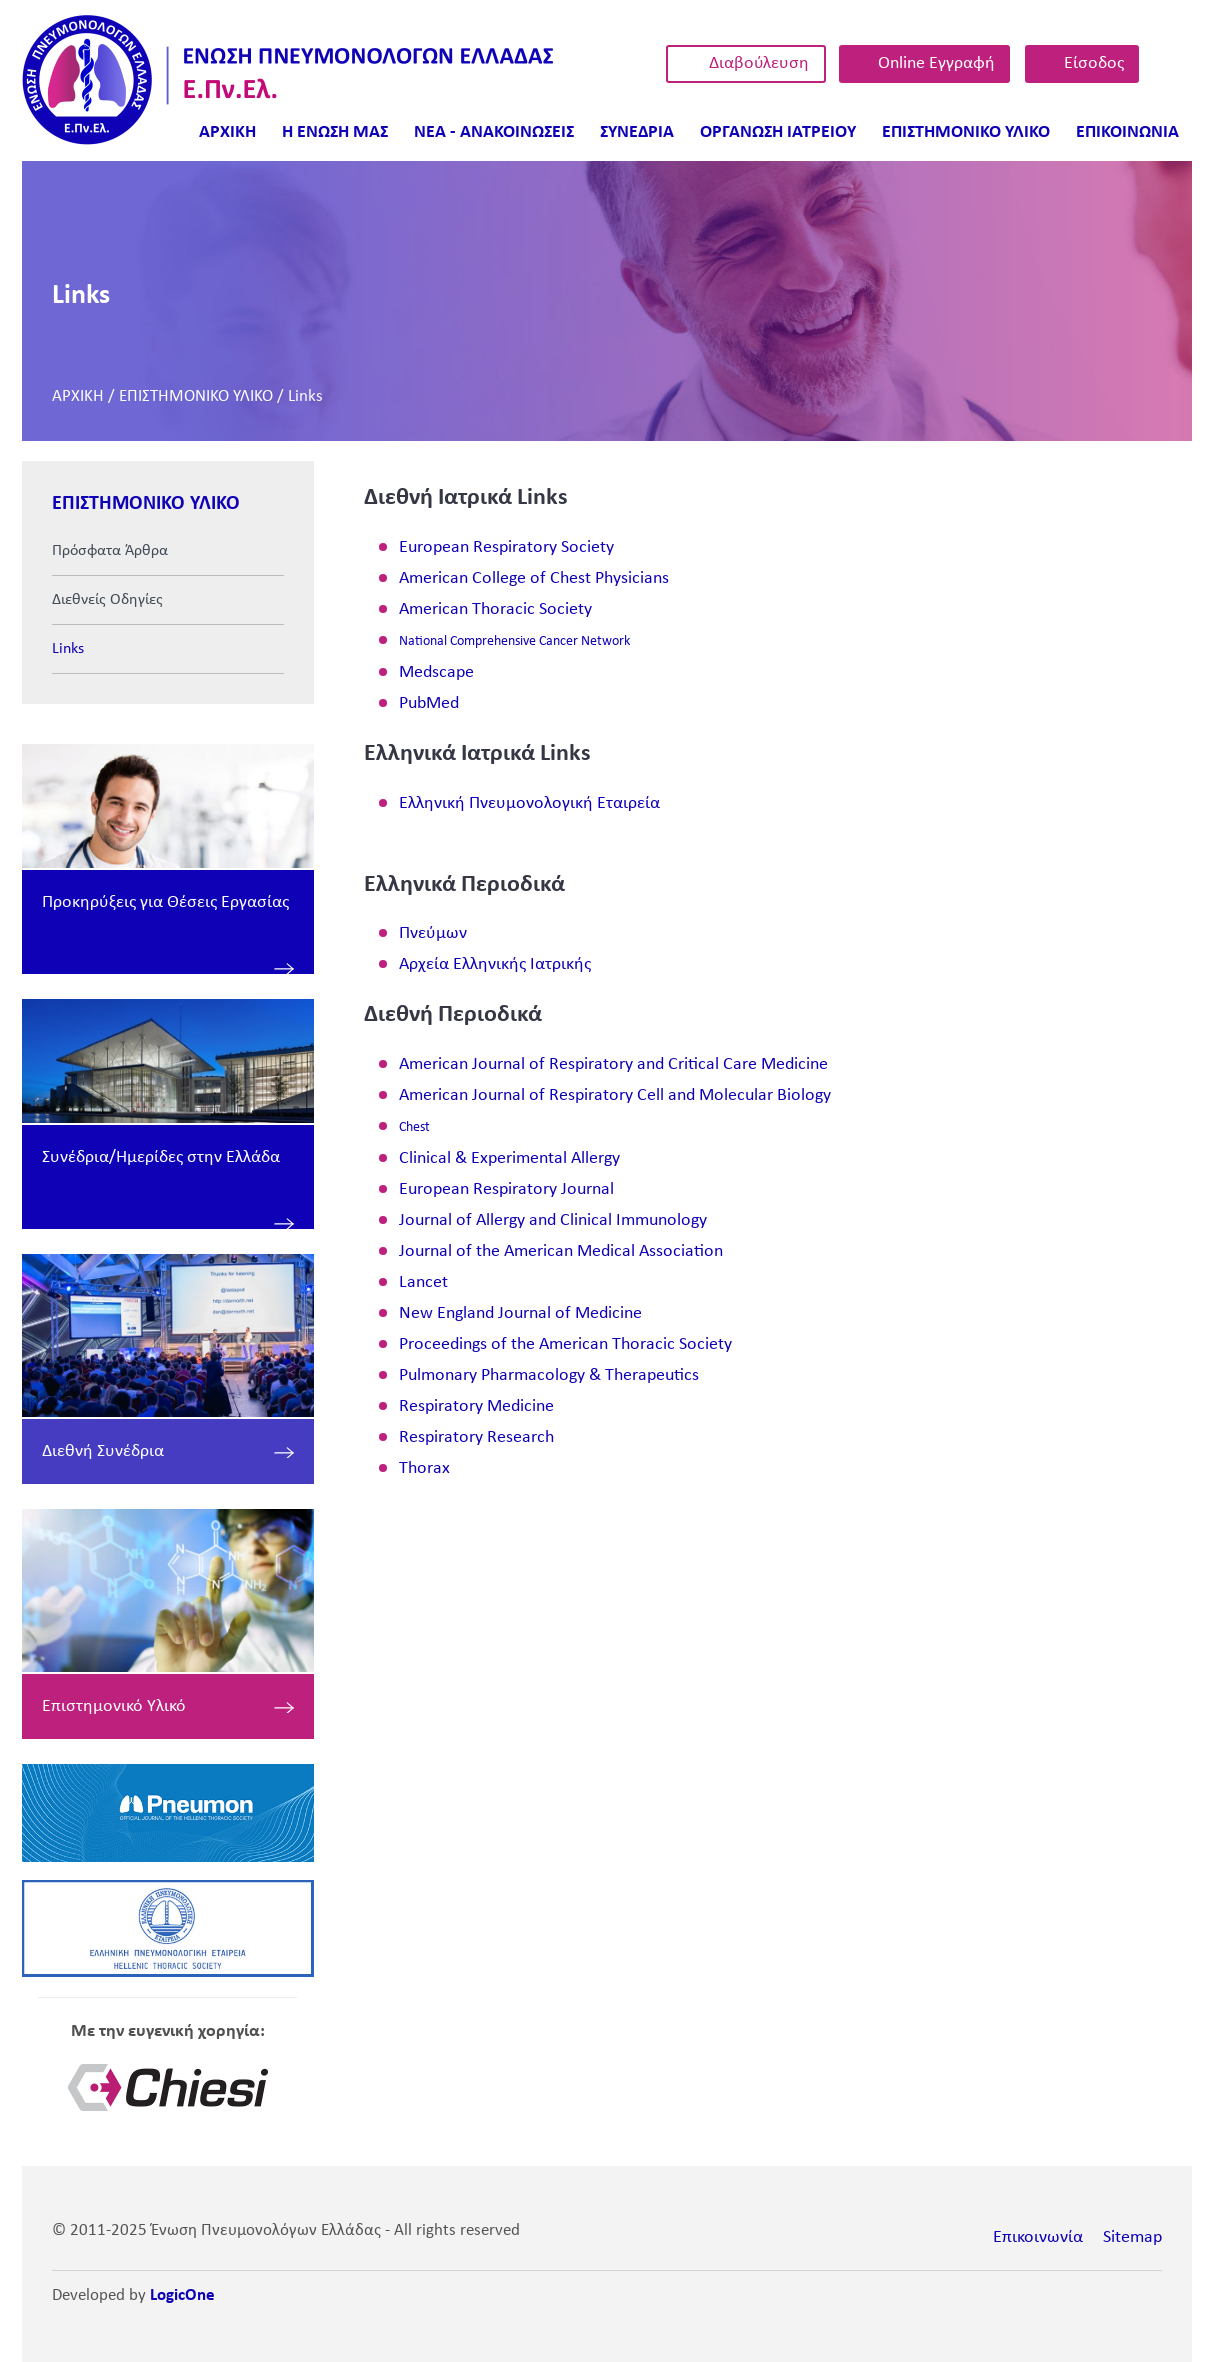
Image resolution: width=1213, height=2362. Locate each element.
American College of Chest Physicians (534, 578)
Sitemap (1132, 2237)
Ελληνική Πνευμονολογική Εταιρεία (529, 803)
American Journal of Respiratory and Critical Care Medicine (613, 1064)
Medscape (436, 672)
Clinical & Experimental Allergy (509, 1158)
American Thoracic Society (495, 609)
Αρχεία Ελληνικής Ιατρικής (495, 964)
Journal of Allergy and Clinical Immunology (553, 1220)
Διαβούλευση (759, 63)
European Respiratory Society (506, 547)
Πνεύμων (433, 933)
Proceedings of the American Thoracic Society (565, 1344)
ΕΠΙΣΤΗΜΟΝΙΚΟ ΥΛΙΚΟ (196, 396)
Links (305, 396)
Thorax (424, 1468)
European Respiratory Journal (506, 1189)
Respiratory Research (476, 1437)
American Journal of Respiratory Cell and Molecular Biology (615, 1095)
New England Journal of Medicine (520, 1313)
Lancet (423, 1282)
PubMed (429, 703)
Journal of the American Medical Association (561, 1251)
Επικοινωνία (1038, 2237)
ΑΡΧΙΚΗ (78, 396)
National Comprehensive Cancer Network (514, 641)
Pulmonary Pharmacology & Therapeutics (549, 1375)
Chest (414, 1127)
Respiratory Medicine (476, 1406)
